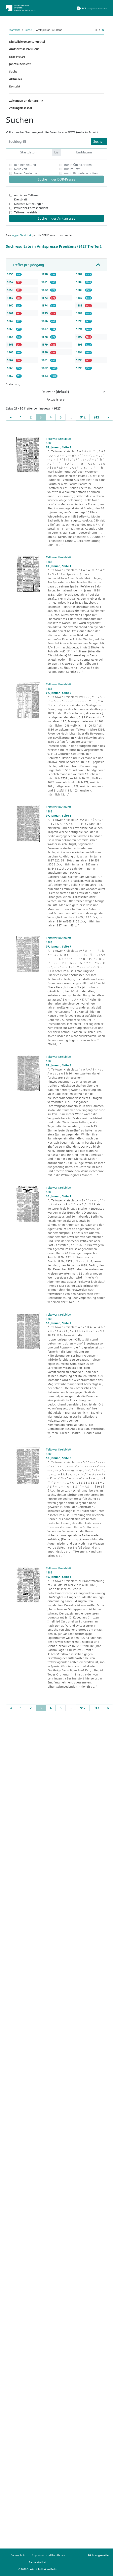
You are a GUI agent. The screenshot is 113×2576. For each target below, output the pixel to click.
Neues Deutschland (27, 173)
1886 (79, 290)
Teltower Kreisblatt (26, 212)
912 (83, 417)
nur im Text (72, 169)
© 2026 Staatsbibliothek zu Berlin (37, 2569)
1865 (10, 344)
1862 (10, 321)
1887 (79, 298)
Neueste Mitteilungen (28, 204)
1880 (45, 352)
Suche (28, 30)
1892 (79, 337)
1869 (10, 376)
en (102, 30)
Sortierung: (13, 384)
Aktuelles (15, 79)
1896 (79, 368)
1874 (45, 305)
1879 (45, 344)
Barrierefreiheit (38, 2562)
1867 (10, 360)
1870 (45, 274)
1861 (10, 313)
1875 (45, 313)
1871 (45, 282)
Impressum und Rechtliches (48, 2555)
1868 (10, 368)
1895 (79, 360)
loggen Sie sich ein (22, 235)
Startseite (14, 30)
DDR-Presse (17, 56)
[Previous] (11, 417)
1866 (10, 352)
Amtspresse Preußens (24, 49)
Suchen (98, 141)
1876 (45, 321)
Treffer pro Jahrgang (28, 265)
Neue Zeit (20, 169)
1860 (10, 305)
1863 (10, 329)
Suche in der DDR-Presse (56, 179)
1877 (45, 329)
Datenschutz (18, 2555)
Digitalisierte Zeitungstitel (27, 41)
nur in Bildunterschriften (81, 173)
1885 (79, 282)
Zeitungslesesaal (20, 108)
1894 (79, 352)
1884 (79, 274)
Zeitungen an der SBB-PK (26, 100)
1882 (45, 368)
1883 (45, 376)
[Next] (108, 417)
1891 (79, 329)
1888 (79, 305)
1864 (10, 337)
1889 (79, 313)
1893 (79, 344)
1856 (10, 274)
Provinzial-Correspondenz (31, 208)
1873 (45, 298)
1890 (79, 321)
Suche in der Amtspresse (56, 218)
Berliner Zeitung (25, 165)
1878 (45, 337)
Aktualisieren (56, 399)
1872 (45, 290)
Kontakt (14, 86)
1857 (10, 282)
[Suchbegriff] (48, 141)
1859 (10, 298)
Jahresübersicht (20, 64)
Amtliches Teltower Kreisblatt (27, 197)
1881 (45, 360)
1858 (10, 290)
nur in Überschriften (78, 165)
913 (96, 417)
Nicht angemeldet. (99, 2555)
